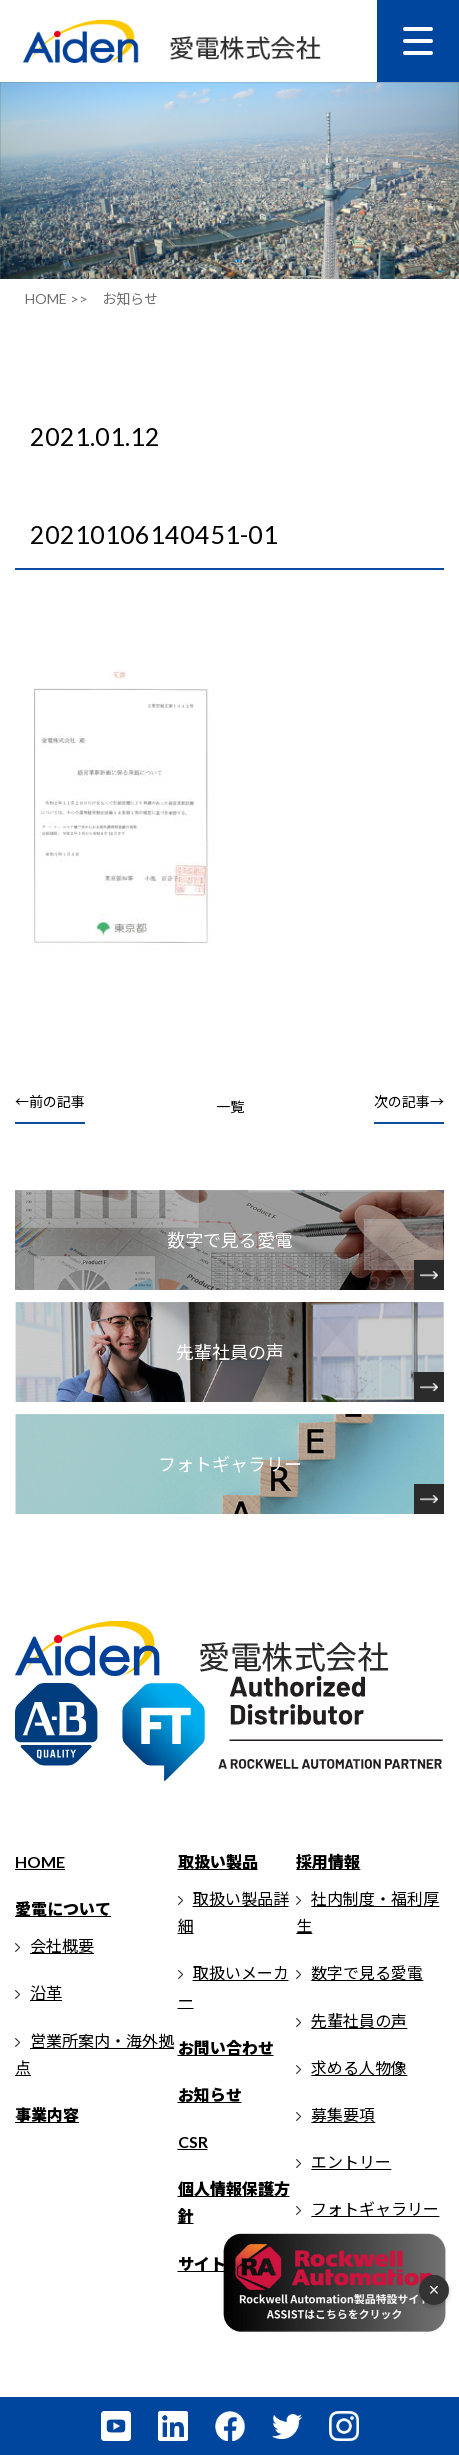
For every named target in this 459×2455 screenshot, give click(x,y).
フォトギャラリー (375, 2208)
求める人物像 (359, 2067)
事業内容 (47, 2114)
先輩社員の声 (359, 2020)
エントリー (351, 2161)
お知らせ (210, 2094)
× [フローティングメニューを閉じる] (434, 2290)
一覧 (230, 1106)
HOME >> (56, 298)
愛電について (63, 1908)
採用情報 (328, 1861)
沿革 (46, 1992)
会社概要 (62, 1945)
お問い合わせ (226, 2047)
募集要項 (343, 2114)
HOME (40, 1861)
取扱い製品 (218, 1861)
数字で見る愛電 (367, 1972)
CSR (193, 2141)
